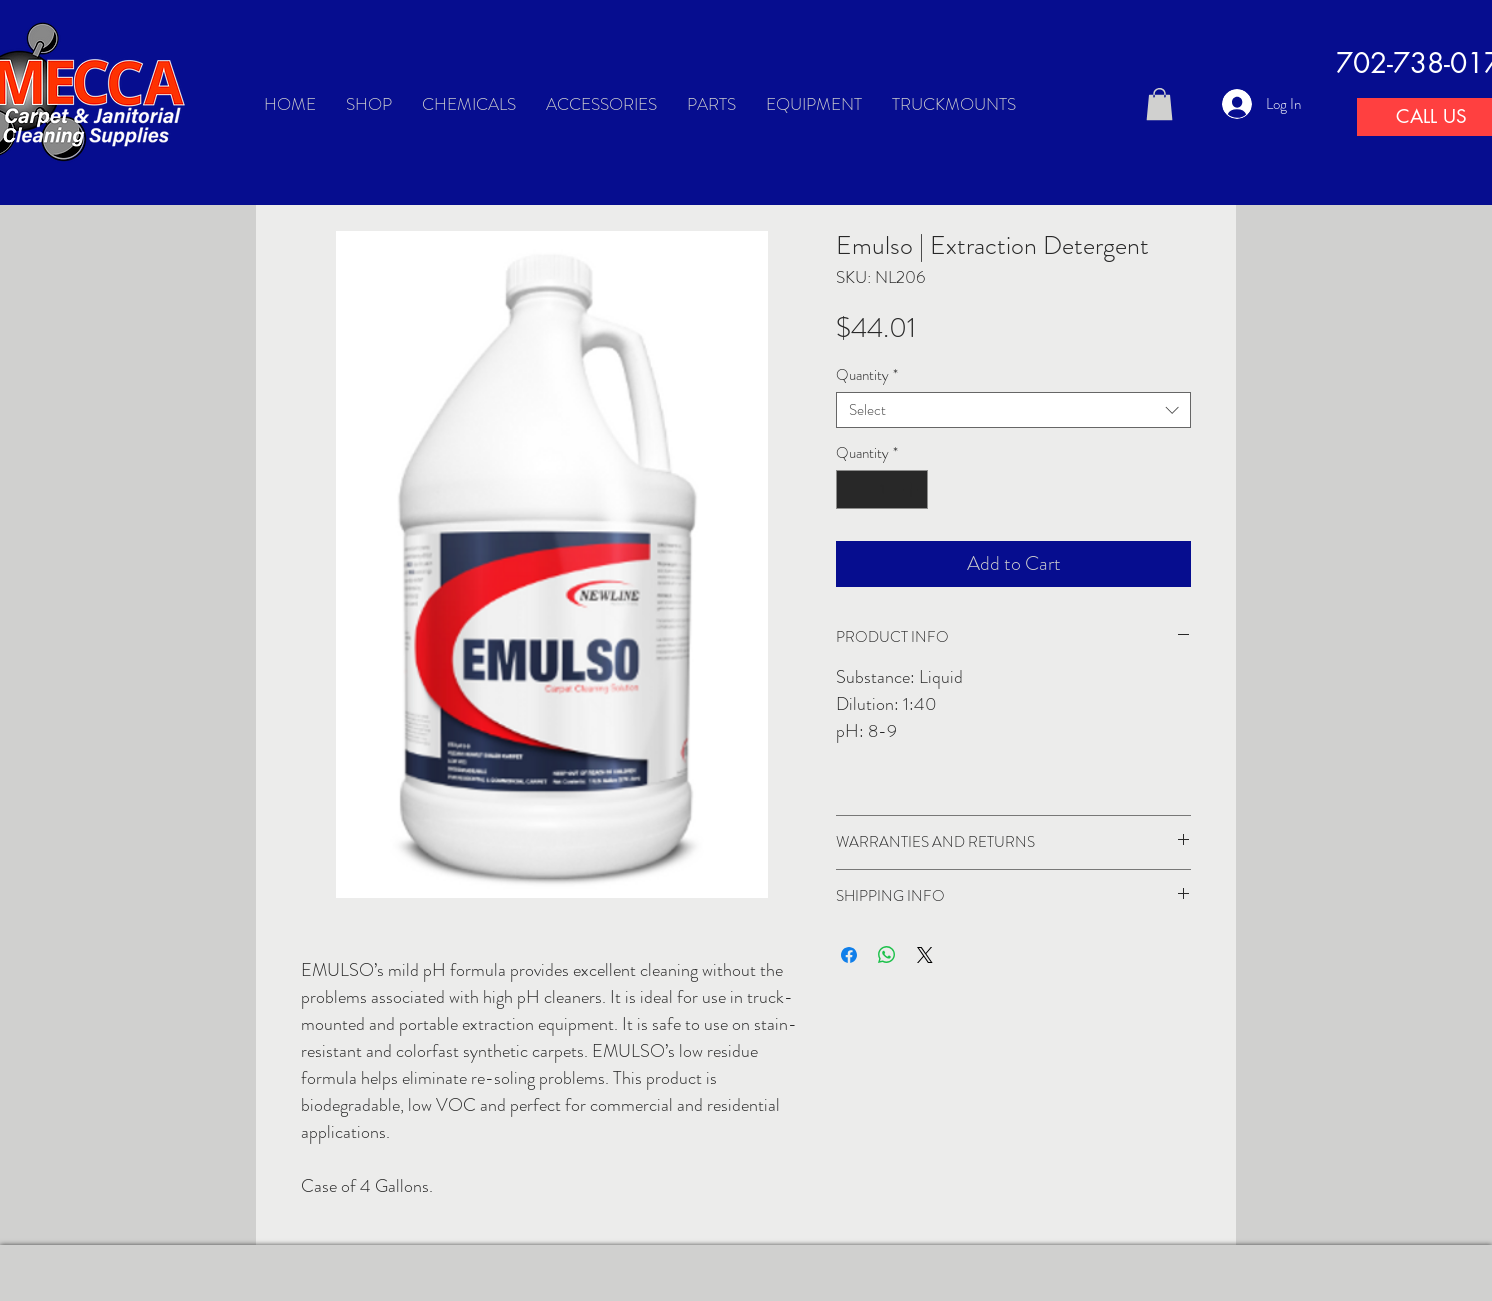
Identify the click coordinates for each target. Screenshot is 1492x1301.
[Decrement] (852, 489)
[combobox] (1013, 410)
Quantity (867, 375)
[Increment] (912, 489)
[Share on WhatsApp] (887, 955)
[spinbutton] (882, 489)
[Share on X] (925, 955)
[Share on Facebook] (849, 955)
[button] (1159, 104)
